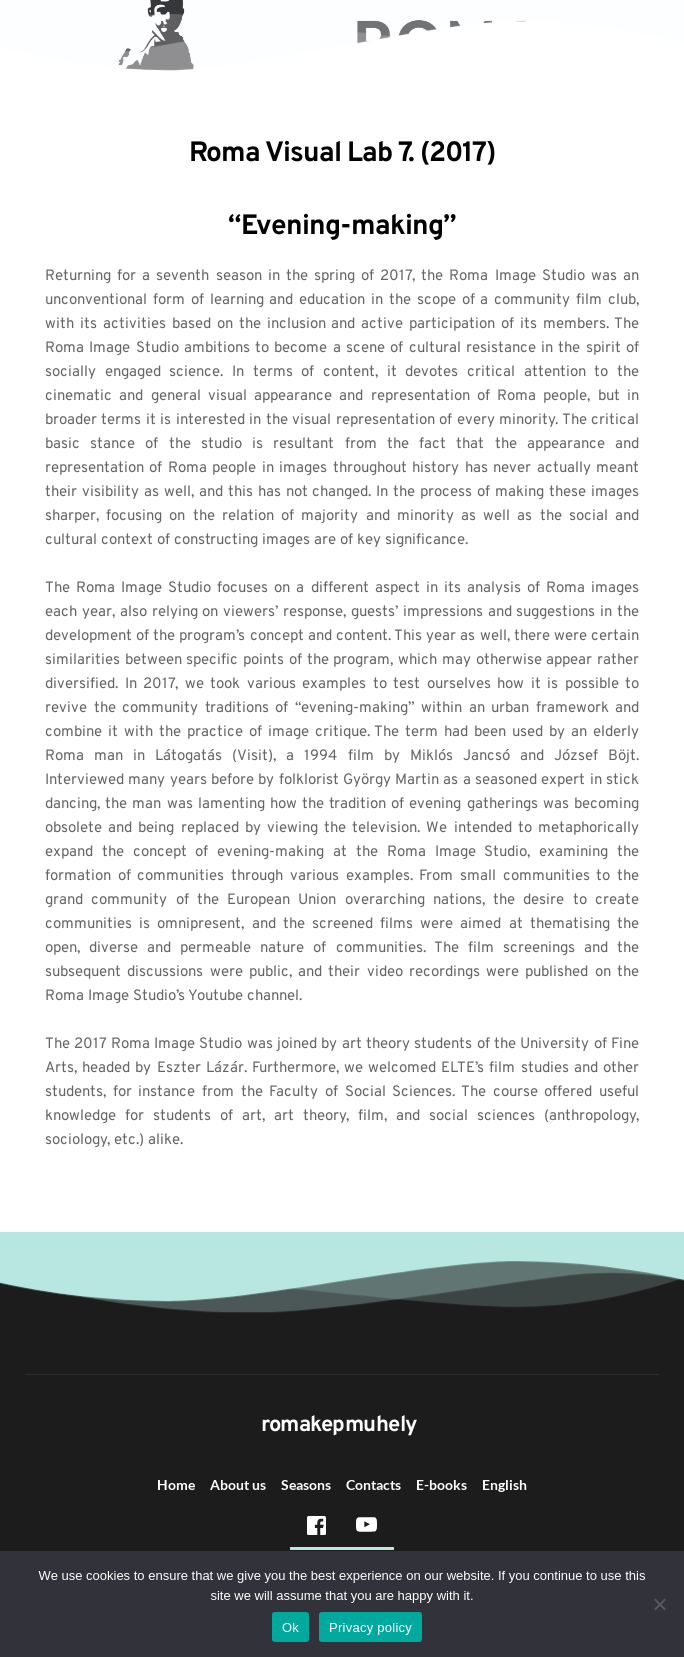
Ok (290, 1627)
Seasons (306, 1484)
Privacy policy (370, 1627)
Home (176, 1484)
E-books (441, 1484)
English (504, 1484)
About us (238, 1484)
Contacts (373, 1484)
